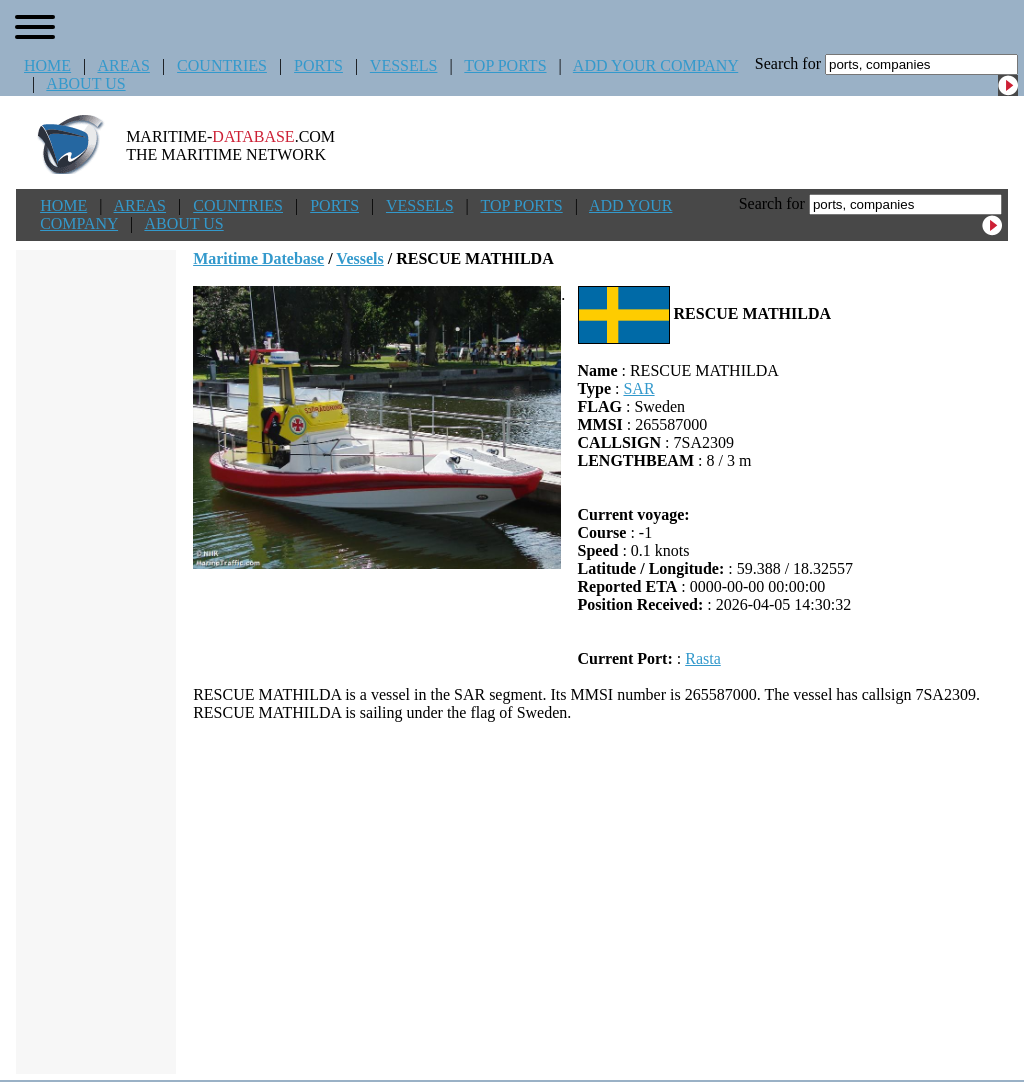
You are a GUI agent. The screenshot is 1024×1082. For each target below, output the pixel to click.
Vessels (359, 258)
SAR (638, 388)
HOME (47, 65)
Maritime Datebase (258, 258)
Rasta (703, 658)
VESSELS (404, 65)
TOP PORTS (505, 65)
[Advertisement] (601, 898)
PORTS (318, 65)
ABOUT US (85, 83)
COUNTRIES (222, 65)
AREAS (123, 65)
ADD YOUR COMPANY (655, 65)
